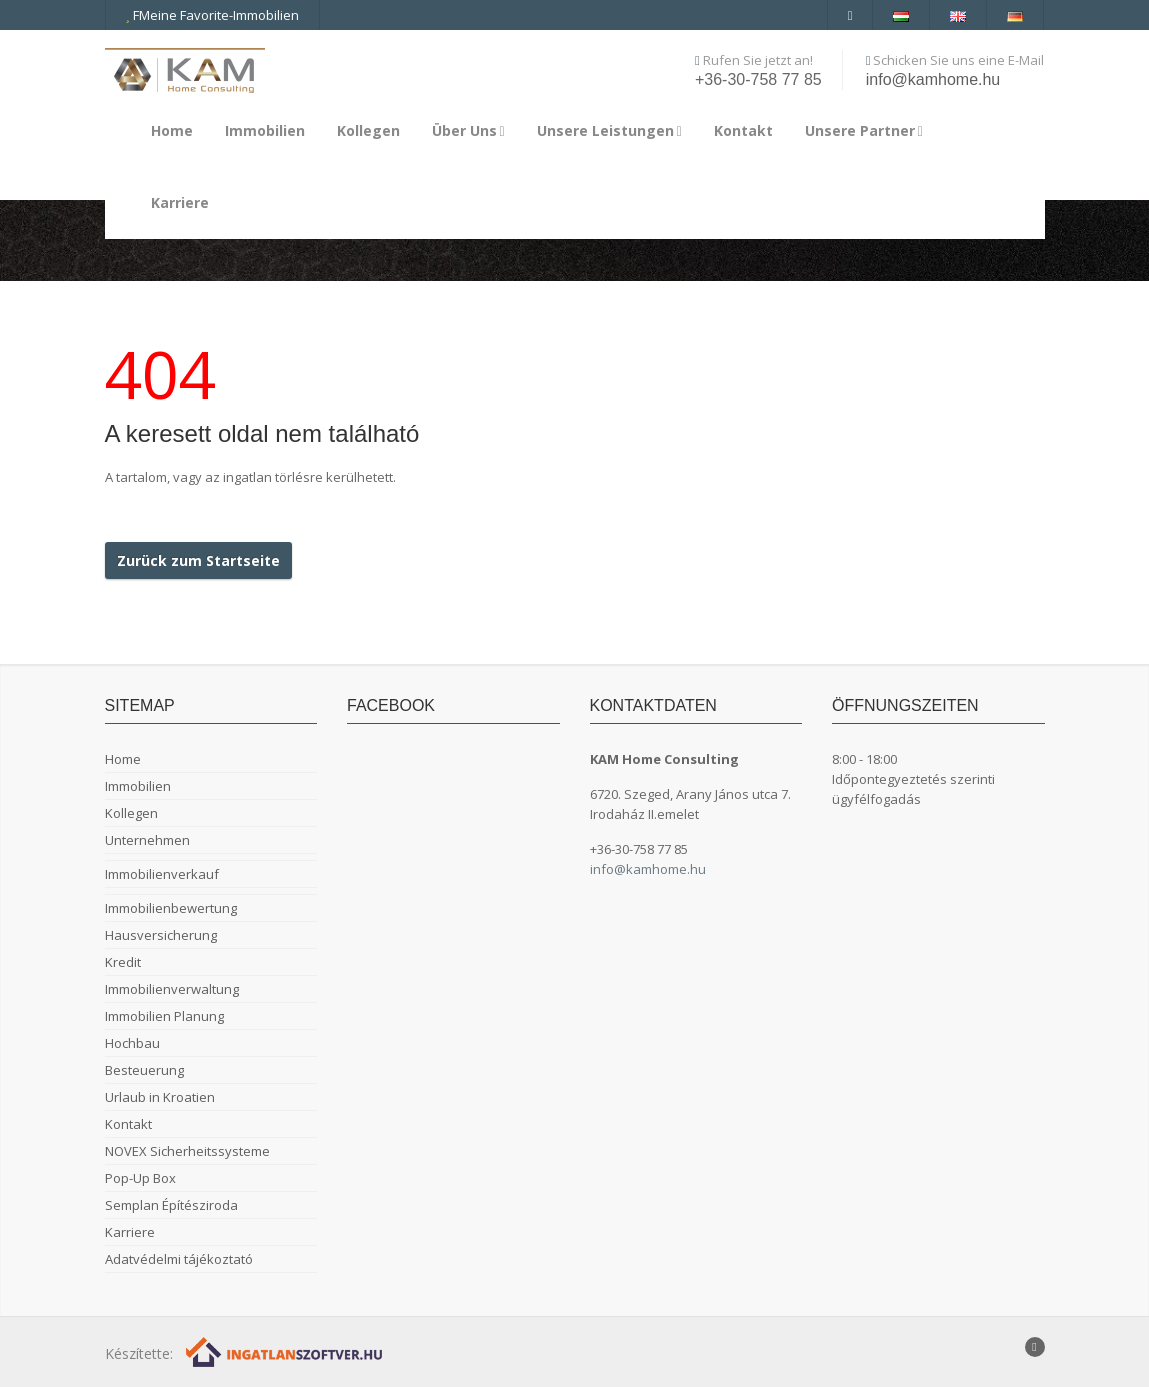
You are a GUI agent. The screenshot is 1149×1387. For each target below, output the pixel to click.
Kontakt (743, 130)
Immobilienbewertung (171, 908)
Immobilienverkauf (162, 874)
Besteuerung (144, 1070)
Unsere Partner (864, 130)
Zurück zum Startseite (198, 560)
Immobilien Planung (164, 1016)
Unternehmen (147, 840)
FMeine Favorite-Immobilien (212, 15)
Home (172, 130)
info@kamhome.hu (933, 79)
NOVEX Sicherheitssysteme (187, 1151)
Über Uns (468, 130)
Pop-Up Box (140, 1178)
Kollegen (368, 130)
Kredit (123, 962)
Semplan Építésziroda (171, 1205)
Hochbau (132, 1043)
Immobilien (265, 130)
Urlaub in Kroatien (160, 1097)
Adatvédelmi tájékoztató (179, 1259)
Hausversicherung (161, 935)
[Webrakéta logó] (285, 1351)
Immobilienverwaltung (172, 989)
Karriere (180, 202)
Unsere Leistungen (609, 130)
